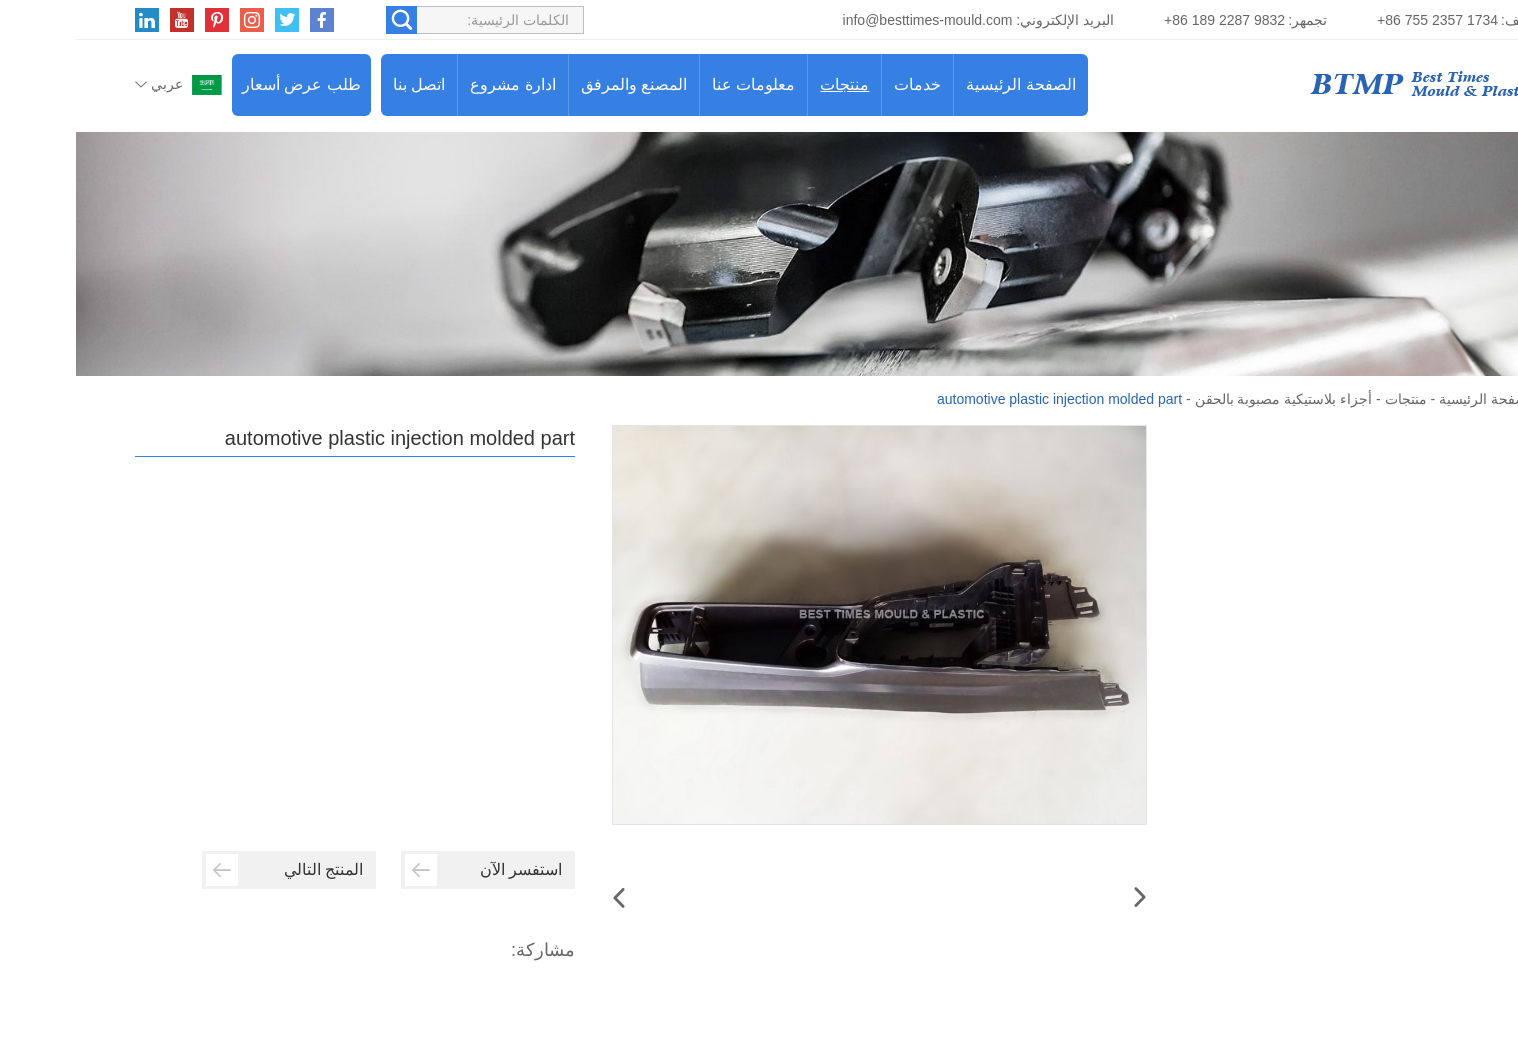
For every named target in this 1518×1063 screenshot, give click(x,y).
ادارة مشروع (436, 84)
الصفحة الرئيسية (944, 84)
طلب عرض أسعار (225, 84)
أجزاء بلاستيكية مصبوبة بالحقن (1208, 399)
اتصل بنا (343, 84)
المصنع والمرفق (558, 84)
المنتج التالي (208, 870)
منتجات (768, 84)
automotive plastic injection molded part (983, 399)
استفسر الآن (407, 870)
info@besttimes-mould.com (852, 20)
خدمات (841, 84)
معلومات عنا (677, 84)
